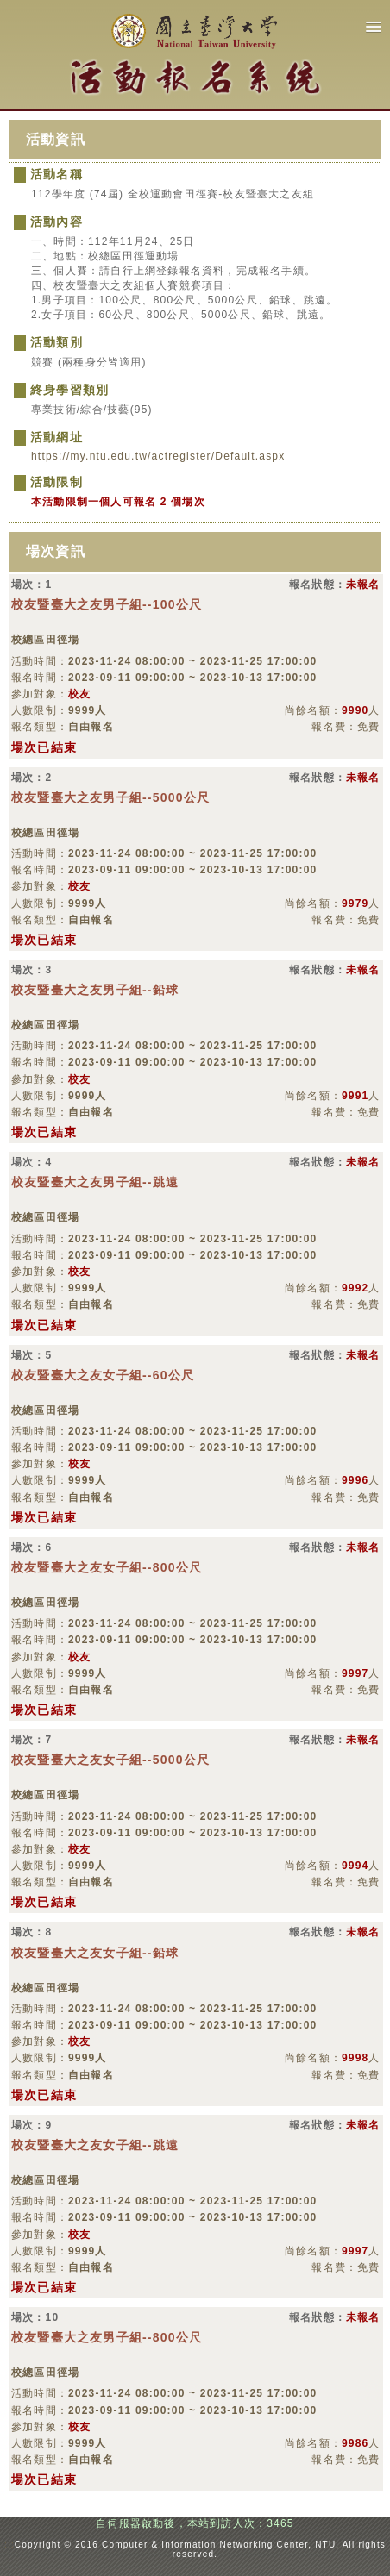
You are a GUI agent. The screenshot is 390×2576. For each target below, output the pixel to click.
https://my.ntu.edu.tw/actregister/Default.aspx (158, 456)
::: (9, 2544)
